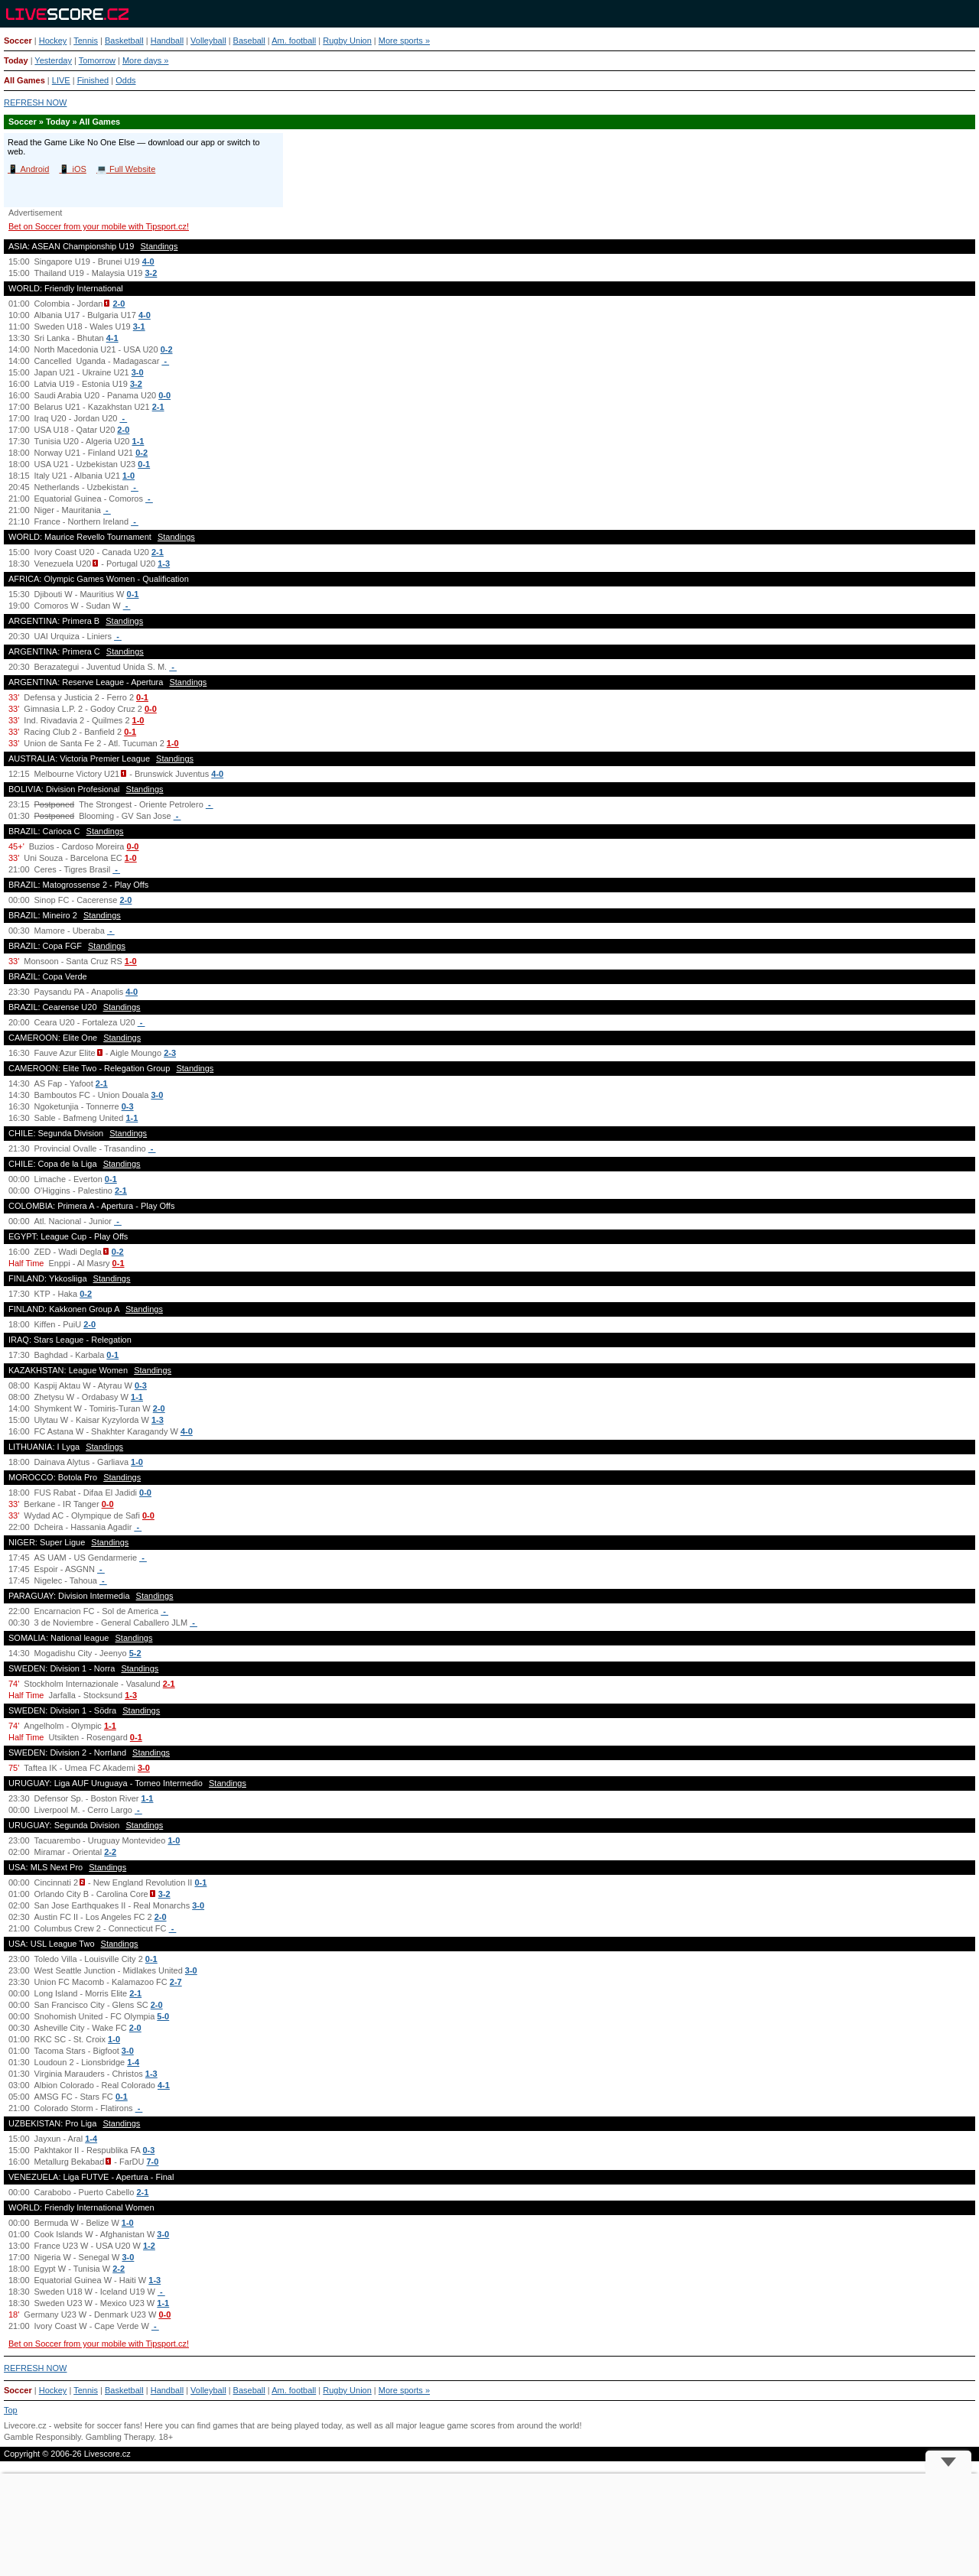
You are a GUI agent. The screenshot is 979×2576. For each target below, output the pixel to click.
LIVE (61, 80)
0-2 (167, 349)
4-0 (148, 261)
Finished (93, 80)
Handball (167, 40)
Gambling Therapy (120, 2436)
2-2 (110, 1851)
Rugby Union (347, 40)
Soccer (18, 40)
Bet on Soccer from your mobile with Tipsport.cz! (98, 226)
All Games (24, 80)
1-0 (128, 475)
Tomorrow (97, 60)
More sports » (404, 40)
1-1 (138, 441)
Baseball (249, 40)
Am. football (294, 40)
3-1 (139, 326)
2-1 (158, 406)
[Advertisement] (489, 2525)
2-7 (176, 1981)
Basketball (124, 40)
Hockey (53, 40)
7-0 (153, 2161)
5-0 (163, 2016)
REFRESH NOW (35, 102)
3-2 (151, 273)
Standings (159, 246)
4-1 (112, 338)
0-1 (144, 464)
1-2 (149, 2245)
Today (16, 60)
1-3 (164, 563)
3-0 (138, 372)
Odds (125, 80)
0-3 (128, 1106)
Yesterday (53, 60)
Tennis (85, 40)
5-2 (135, 1653)
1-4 (133, 2062)
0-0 (164, 395)
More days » (145, 60)
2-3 (170, 1052)
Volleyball (208, 40)
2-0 (118, 303)
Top (11, 2410)
